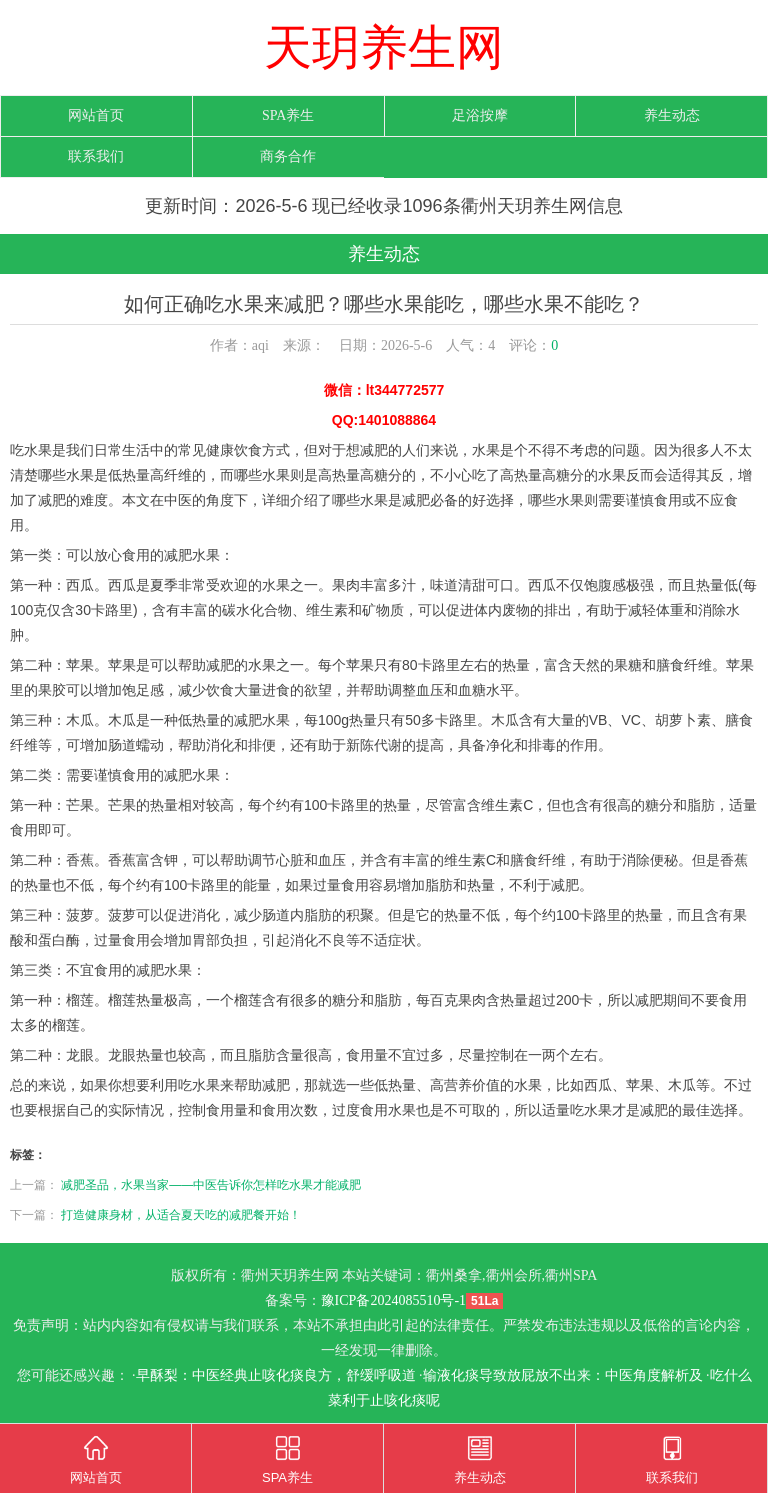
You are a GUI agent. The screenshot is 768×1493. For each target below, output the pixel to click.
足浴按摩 (480, 115)
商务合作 (288, 156)
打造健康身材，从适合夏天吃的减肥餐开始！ (181, 1215)
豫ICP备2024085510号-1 (393, 1300)
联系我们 (96, 156)
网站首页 (96, 115)
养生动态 (672, 115)
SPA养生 (288, 115)
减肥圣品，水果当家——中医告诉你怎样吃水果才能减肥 (211, 1185)
